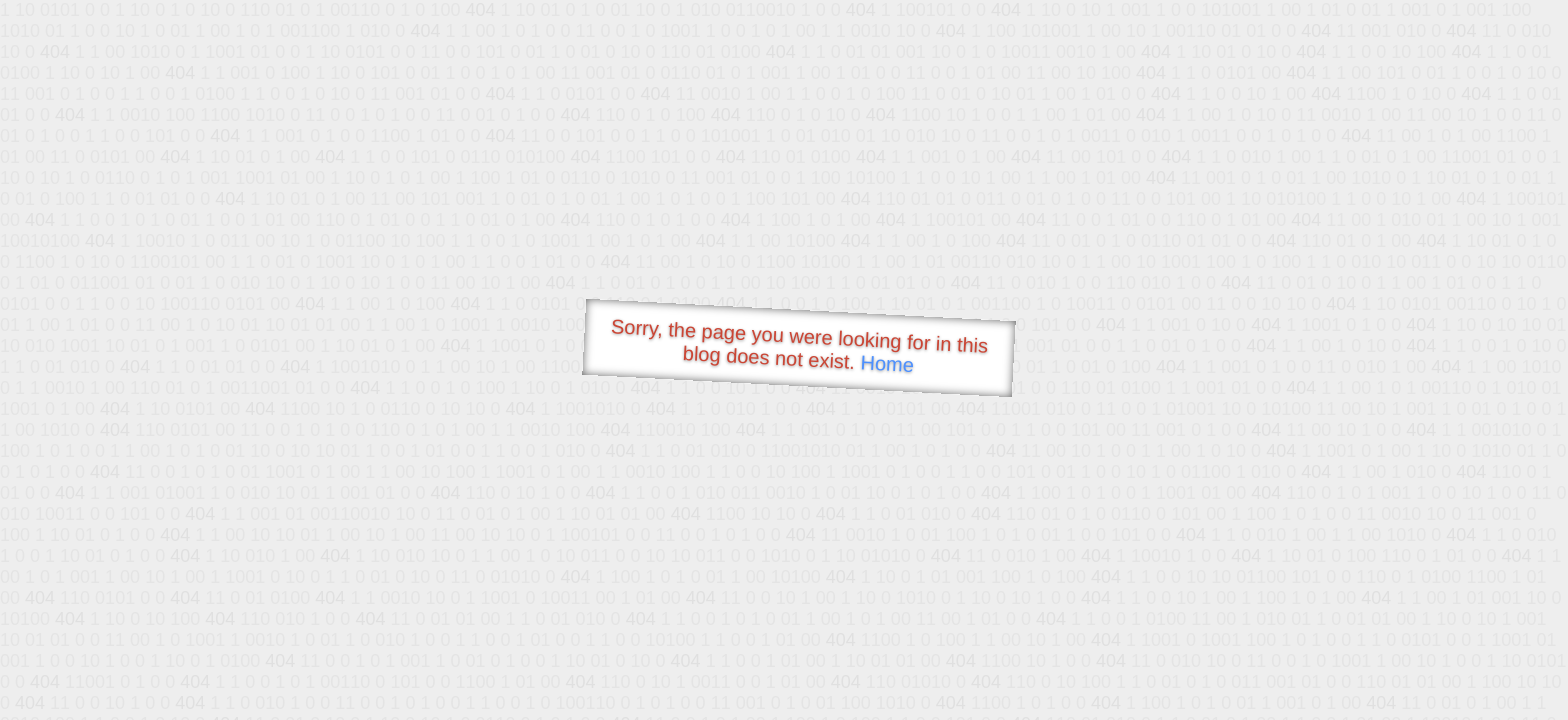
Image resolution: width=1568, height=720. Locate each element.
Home (887, 363)
